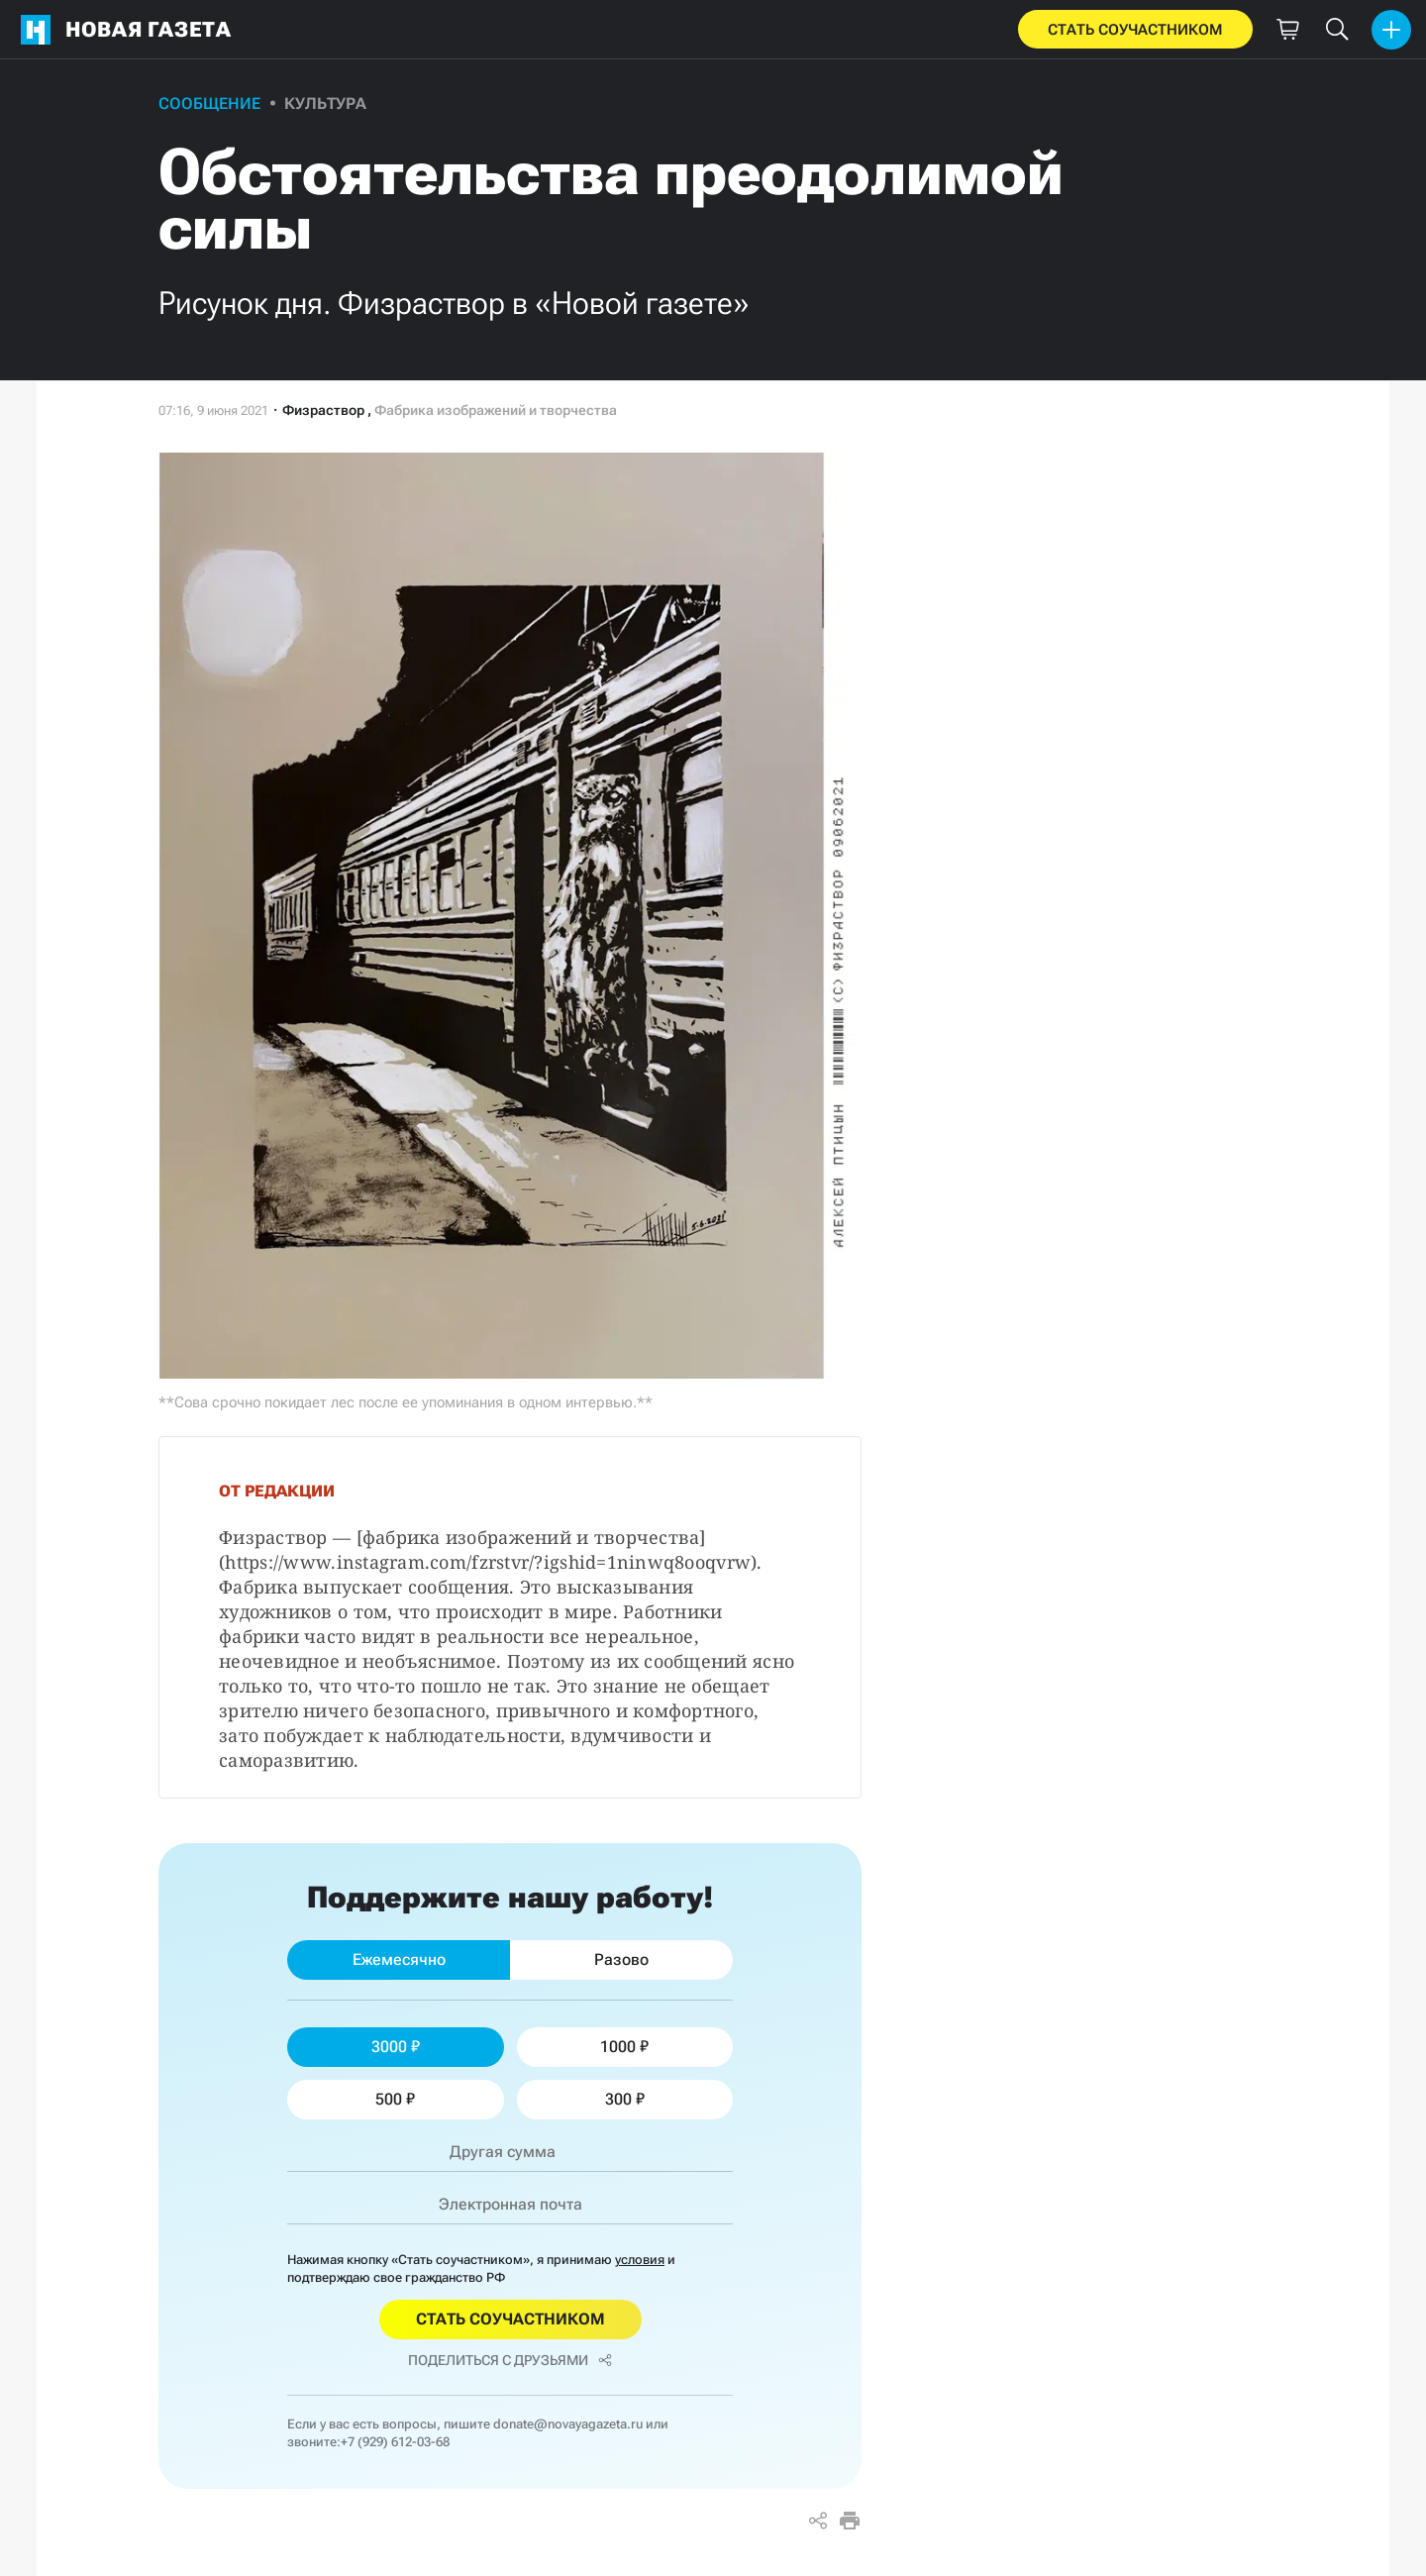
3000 (395, 2046)
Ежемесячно (399, 1959)
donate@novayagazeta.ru (568, 2424)
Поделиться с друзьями (510, 2360)
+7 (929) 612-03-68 (395, 2441)
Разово (621, 1959)
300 (625, 2099)
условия (639, 2259)
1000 (624, 2046)
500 (395, 2099)
